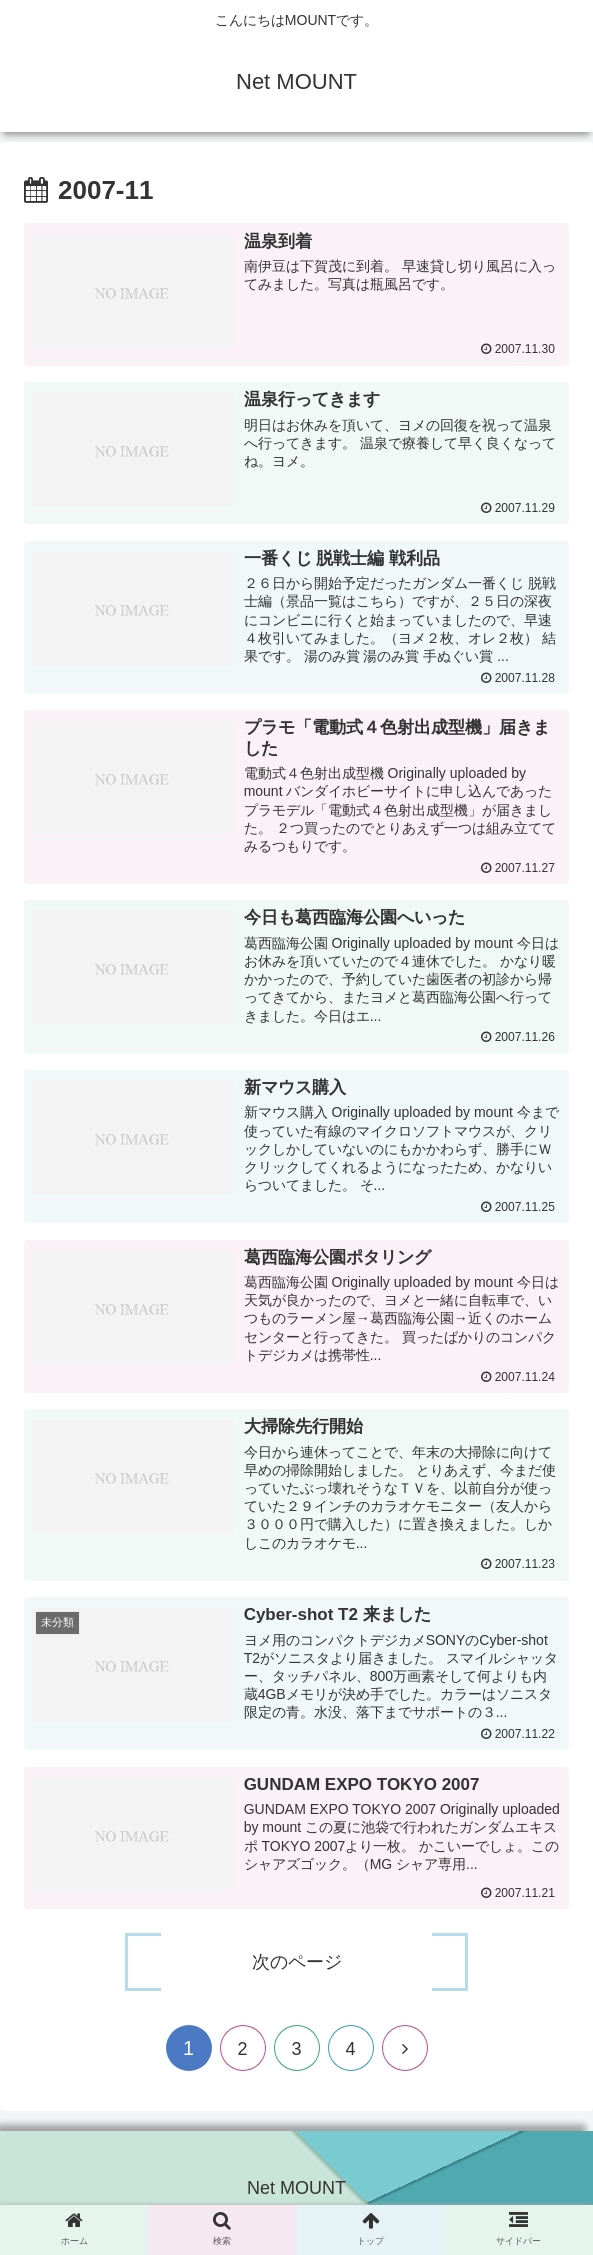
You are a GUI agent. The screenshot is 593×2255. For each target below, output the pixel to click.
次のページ (297, 1970)
